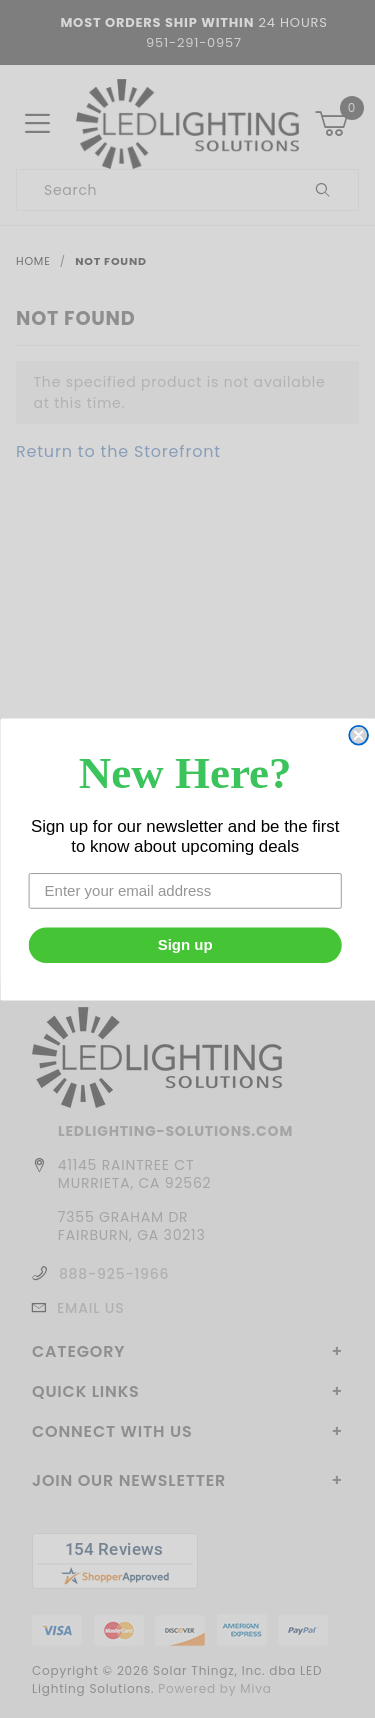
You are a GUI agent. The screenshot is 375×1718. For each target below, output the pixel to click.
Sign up (184, 944)
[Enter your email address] (184, 891)
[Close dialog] (358, 734)
